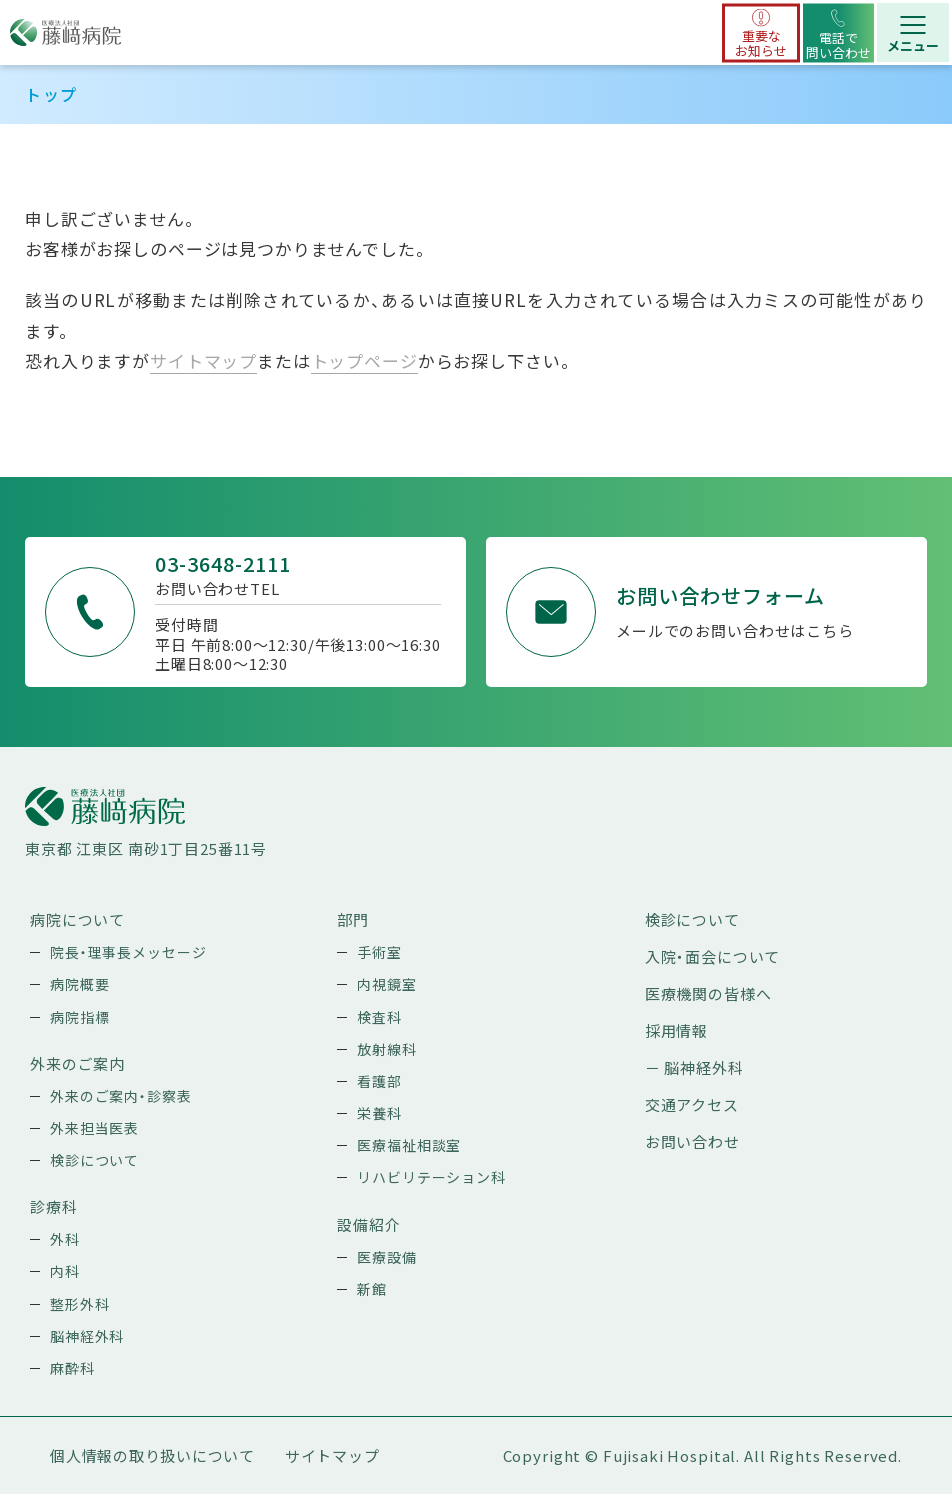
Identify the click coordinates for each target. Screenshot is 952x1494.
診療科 (54, 1206)
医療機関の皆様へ (708, 993)
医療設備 (386, 1257)
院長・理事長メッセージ (128, 952)
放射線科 (386, 1049)
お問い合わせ (692, 1141)
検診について (94, 1160)
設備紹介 (368, 1224)
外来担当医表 (94, 1128)
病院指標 (79, 1017)
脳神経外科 (87, 1336)
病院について (77, 919)
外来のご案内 (77, 1063)
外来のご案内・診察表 (121, 1096)
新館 (372, 1289)
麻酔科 (72, 1368)
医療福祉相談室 (409, 1145)
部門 (353, 919)
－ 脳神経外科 (694, 1067)
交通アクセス (692, 1104)
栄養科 (379, 1113)
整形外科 (79, 1304)
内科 (65, 1271)
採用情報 (676, 1030)
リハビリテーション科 (431, 1177)
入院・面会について (713, 956)
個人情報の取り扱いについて (152, 1455)
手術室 (379, 952)
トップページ (364, 360)
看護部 (379, 1081)
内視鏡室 (386, 984)
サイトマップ (203, 360)
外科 (65, 1239)
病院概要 (79, 984)
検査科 (379, 1017)
